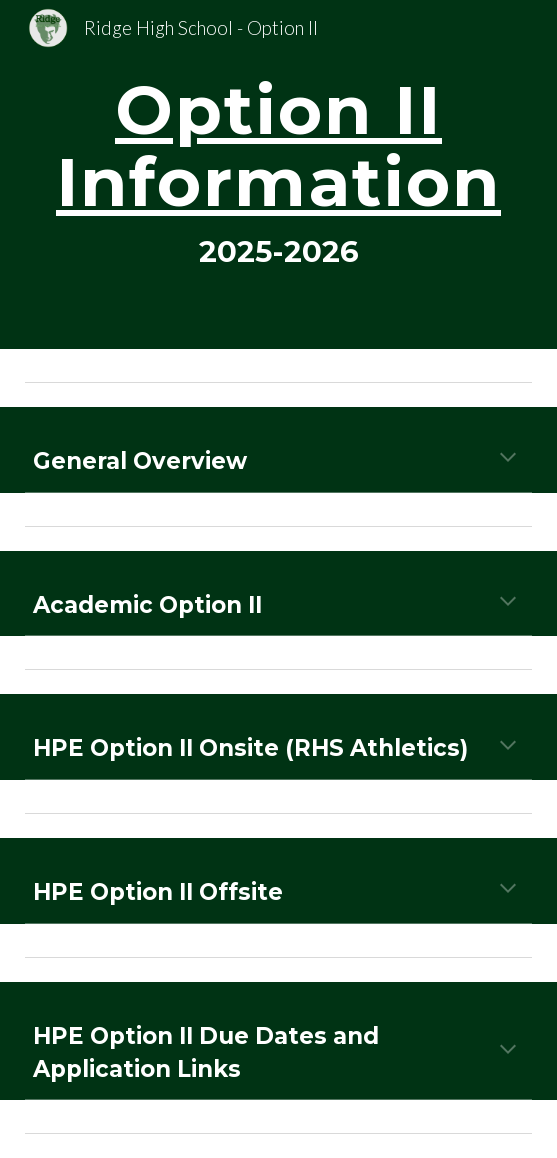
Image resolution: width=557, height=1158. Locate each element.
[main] (278, 174)
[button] (508, 459)
